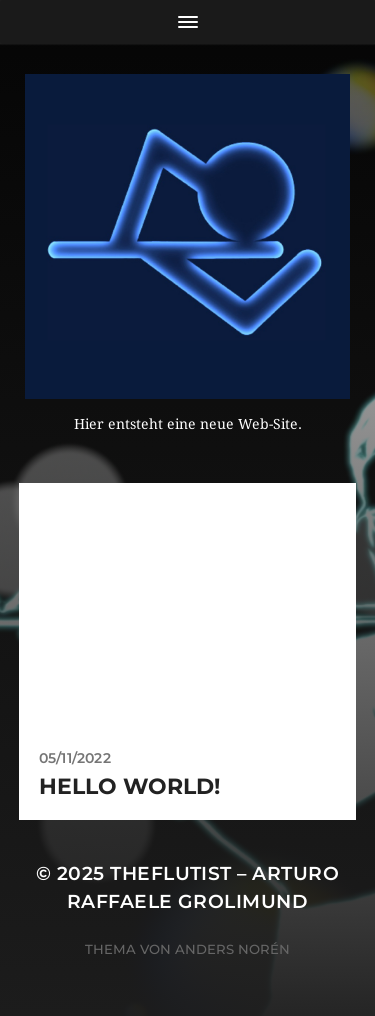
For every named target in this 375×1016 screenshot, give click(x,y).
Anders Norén (232, 949)
